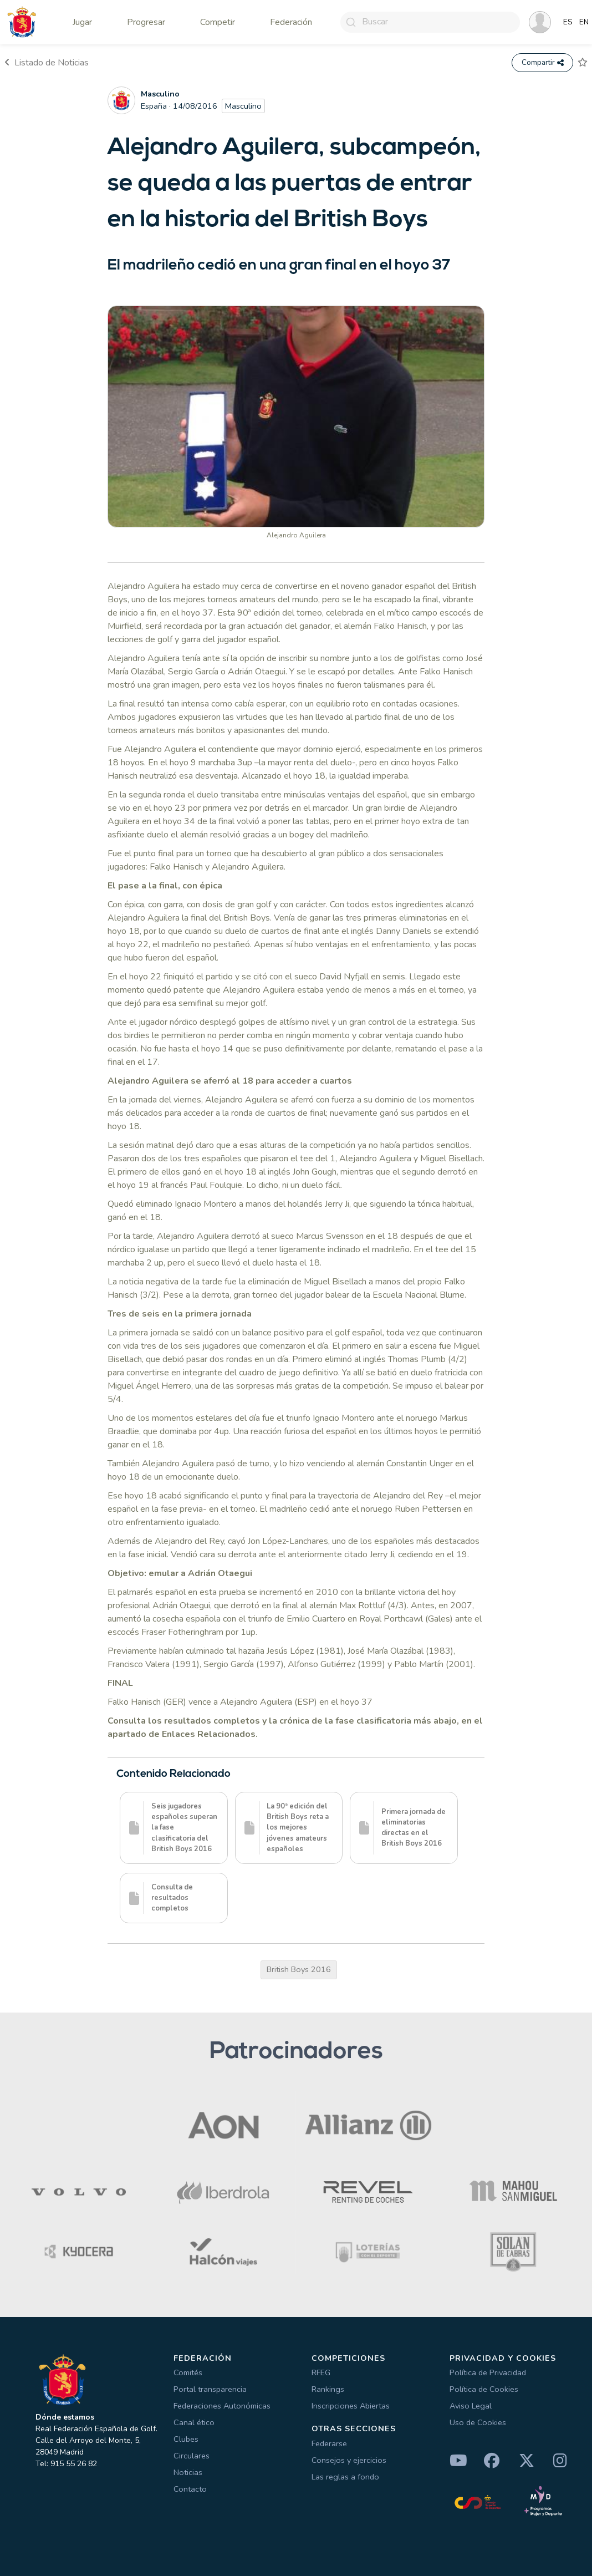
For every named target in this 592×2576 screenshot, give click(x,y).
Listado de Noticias (46, 63)
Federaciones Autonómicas (222, 2405)
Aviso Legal (471, 2405)
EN (584, 22)
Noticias (187, 2472)
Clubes (185, 2439)
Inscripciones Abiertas (351, 2405)
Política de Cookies (484, 2389)
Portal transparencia (210, 2389)
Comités (187, 2372)
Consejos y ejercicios (349, 2460)
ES (568, 22)
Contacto (190, 2488)
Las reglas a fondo (345, 2476)
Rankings (328, 2389)
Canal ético (194, 2422)
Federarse (329, 2443)
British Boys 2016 (299, 1969)
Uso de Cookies (478, 2422)
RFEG (321, 2372)
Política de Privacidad (488, 2372)
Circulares (191, 2455)
